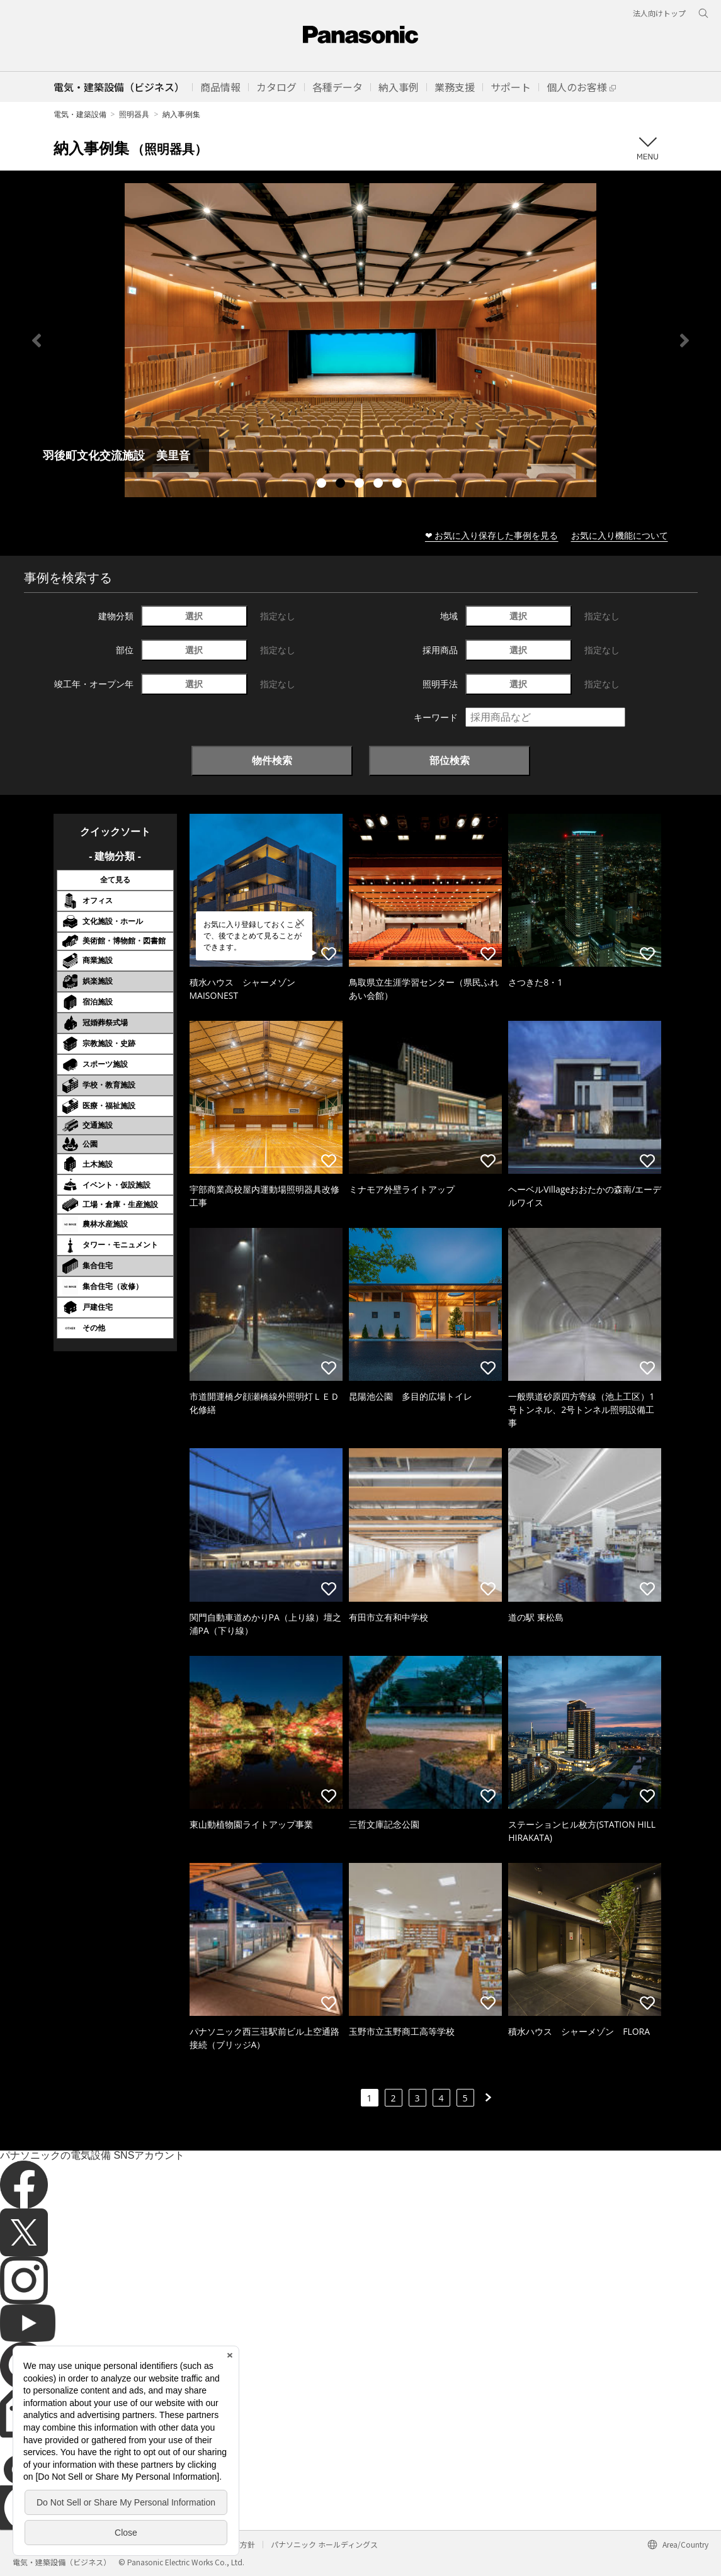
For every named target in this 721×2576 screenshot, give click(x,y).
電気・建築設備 (80, 114)
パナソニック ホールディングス (324, 2544)
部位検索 (449, 760)
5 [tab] (398, 484)
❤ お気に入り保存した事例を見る (492, 535)
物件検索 (272, 760)
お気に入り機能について (619, 535)
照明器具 (134, 114)
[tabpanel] (360, 340)
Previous (36, 340)
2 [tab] (342, 484)
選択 (194, 616)
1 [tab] (323, 484)
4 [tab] (379, 484)
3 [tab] (361, 484)
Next (684, 340)
